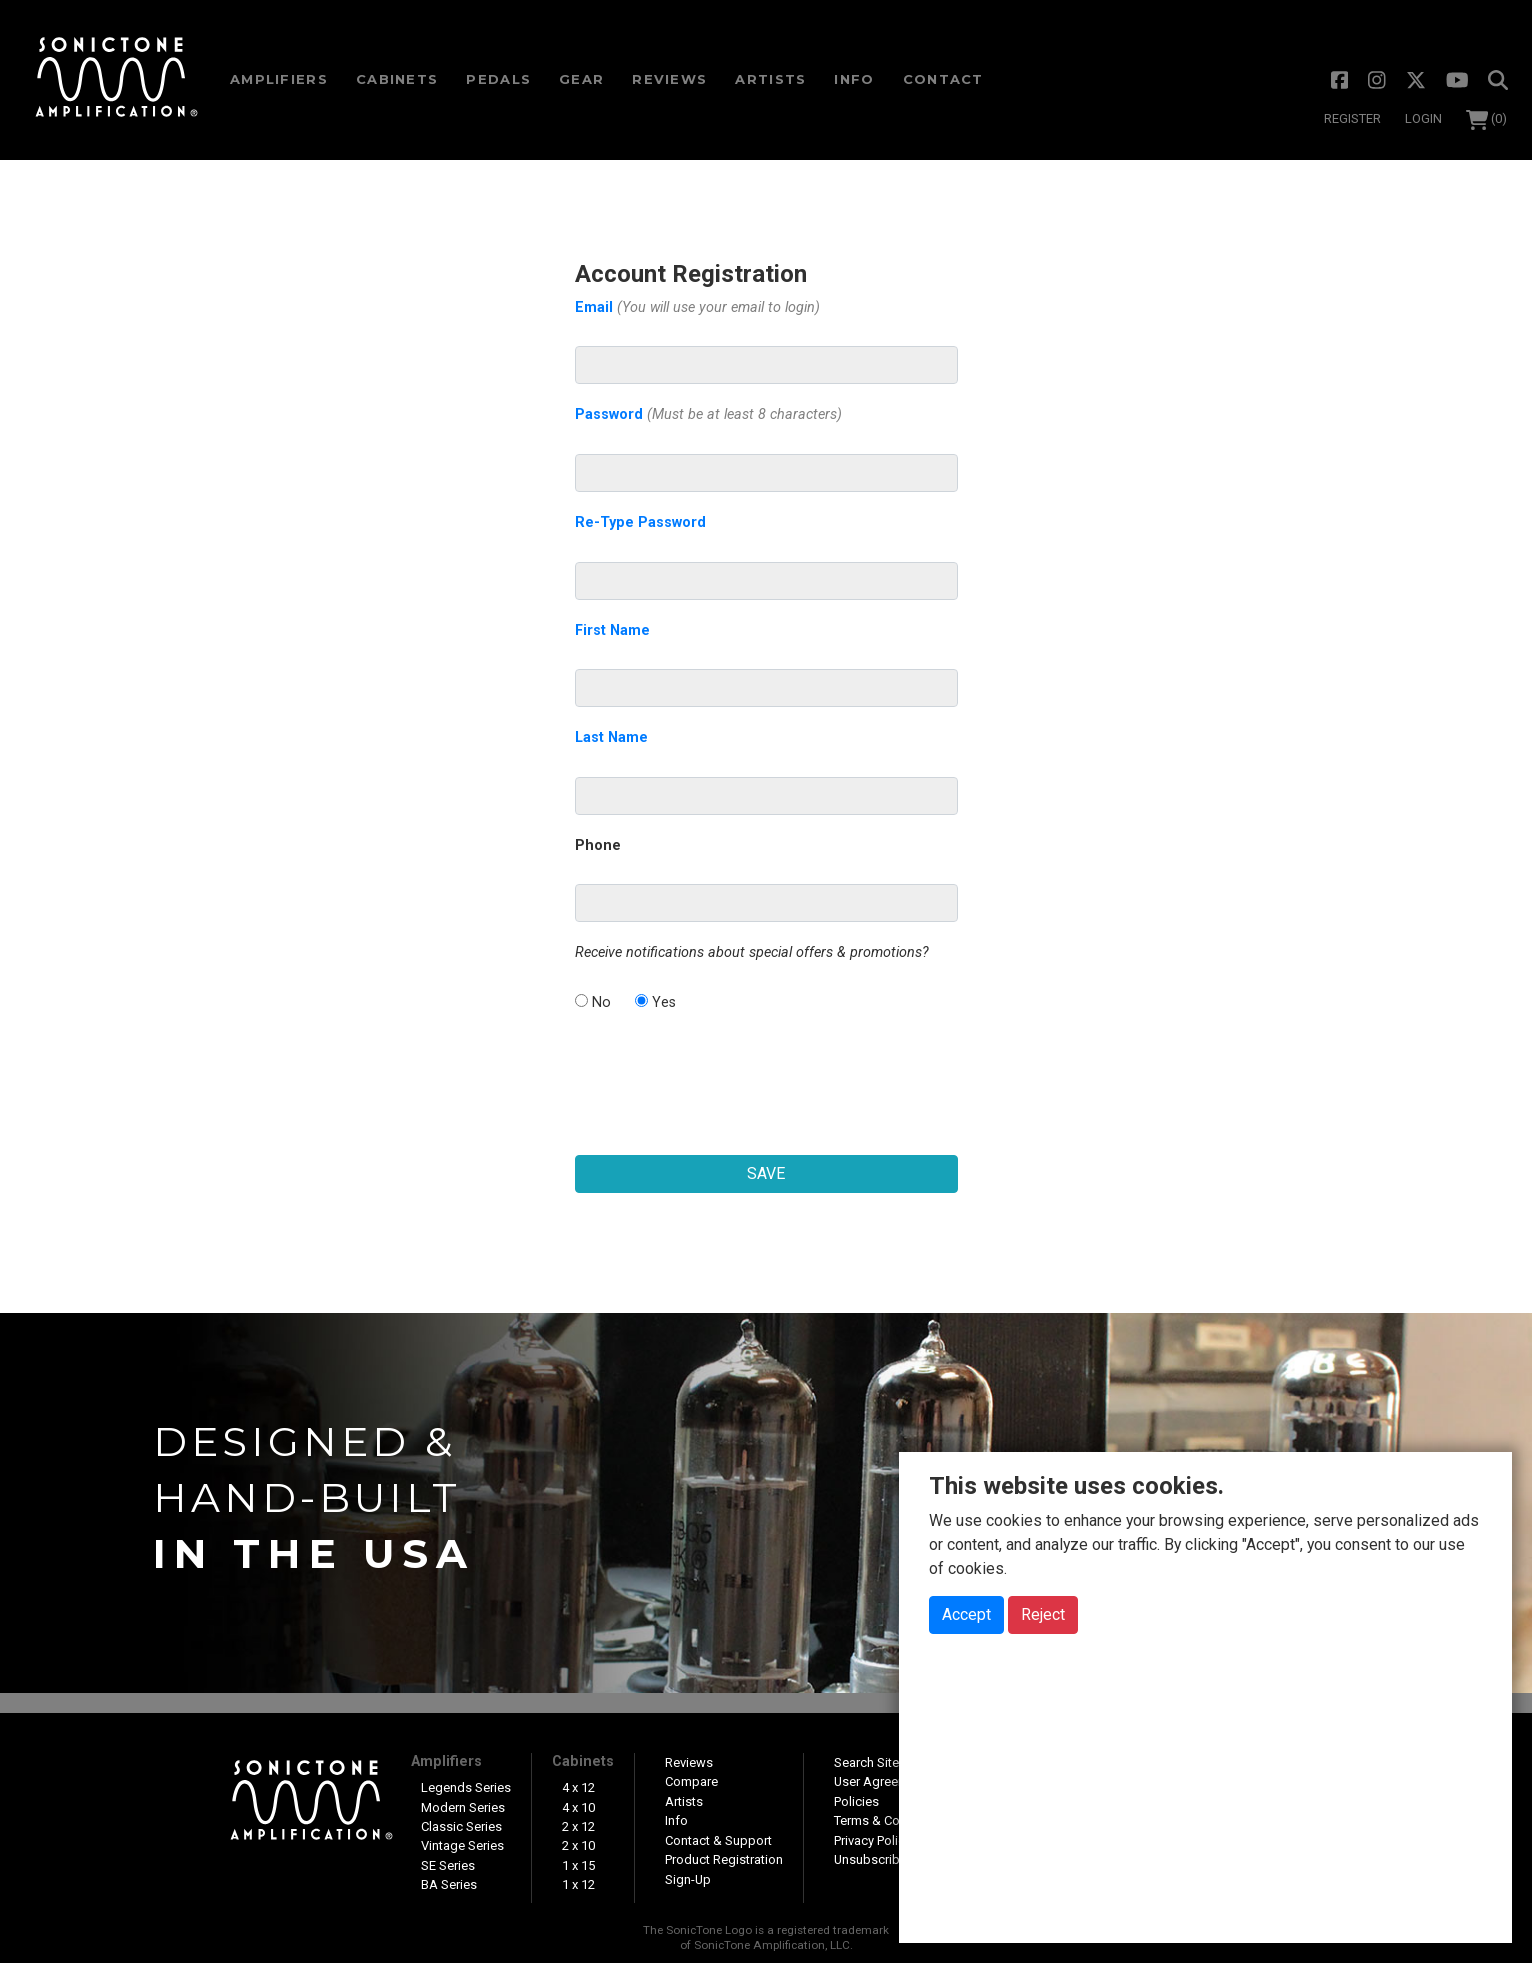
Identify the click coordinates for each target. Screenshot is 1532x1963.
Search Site (866, 1762)
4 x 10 (578, 1807)
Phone (598, 845)
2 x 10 (578, 1845)
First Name (612, 630)
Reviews (669, 79)
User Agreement (880, 1781)
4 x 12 (578, 1787)
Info (854, 79)
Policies (856, 1801)
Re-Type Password (640, 522)
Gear (581, 79)
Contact (943, 79)
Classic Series (461, 1826)
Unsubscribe (870, 1859)
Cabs (397, 79)
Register (1352, 118)
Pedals (498, 79)
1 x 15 (578, 1865)
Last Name (611, 737)
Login (1423, 118)
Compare (691, 1781)
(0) (1487, 118)
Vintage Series (462, 1845)
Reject (1043, 1614)
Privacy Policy (872, 1840)
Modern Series (463, 1807)
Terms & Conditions (890, 1820)
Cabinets (583, 1761)
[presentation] (766, 1073)
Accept (966, 1614)
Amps (279, 79)
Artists (770, 79)
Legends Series (466, 1787)
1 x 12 (578, 1884)
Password (708, 414)
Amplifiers (446, 1761)
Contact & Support (718, 1840)
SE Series (448, 1865)
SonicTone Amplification (116, 80)
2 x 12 (578, 1826)
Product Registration (724, 1859)
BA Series (449, 1884)
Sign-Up (688, 1879)
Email (697, 307)
